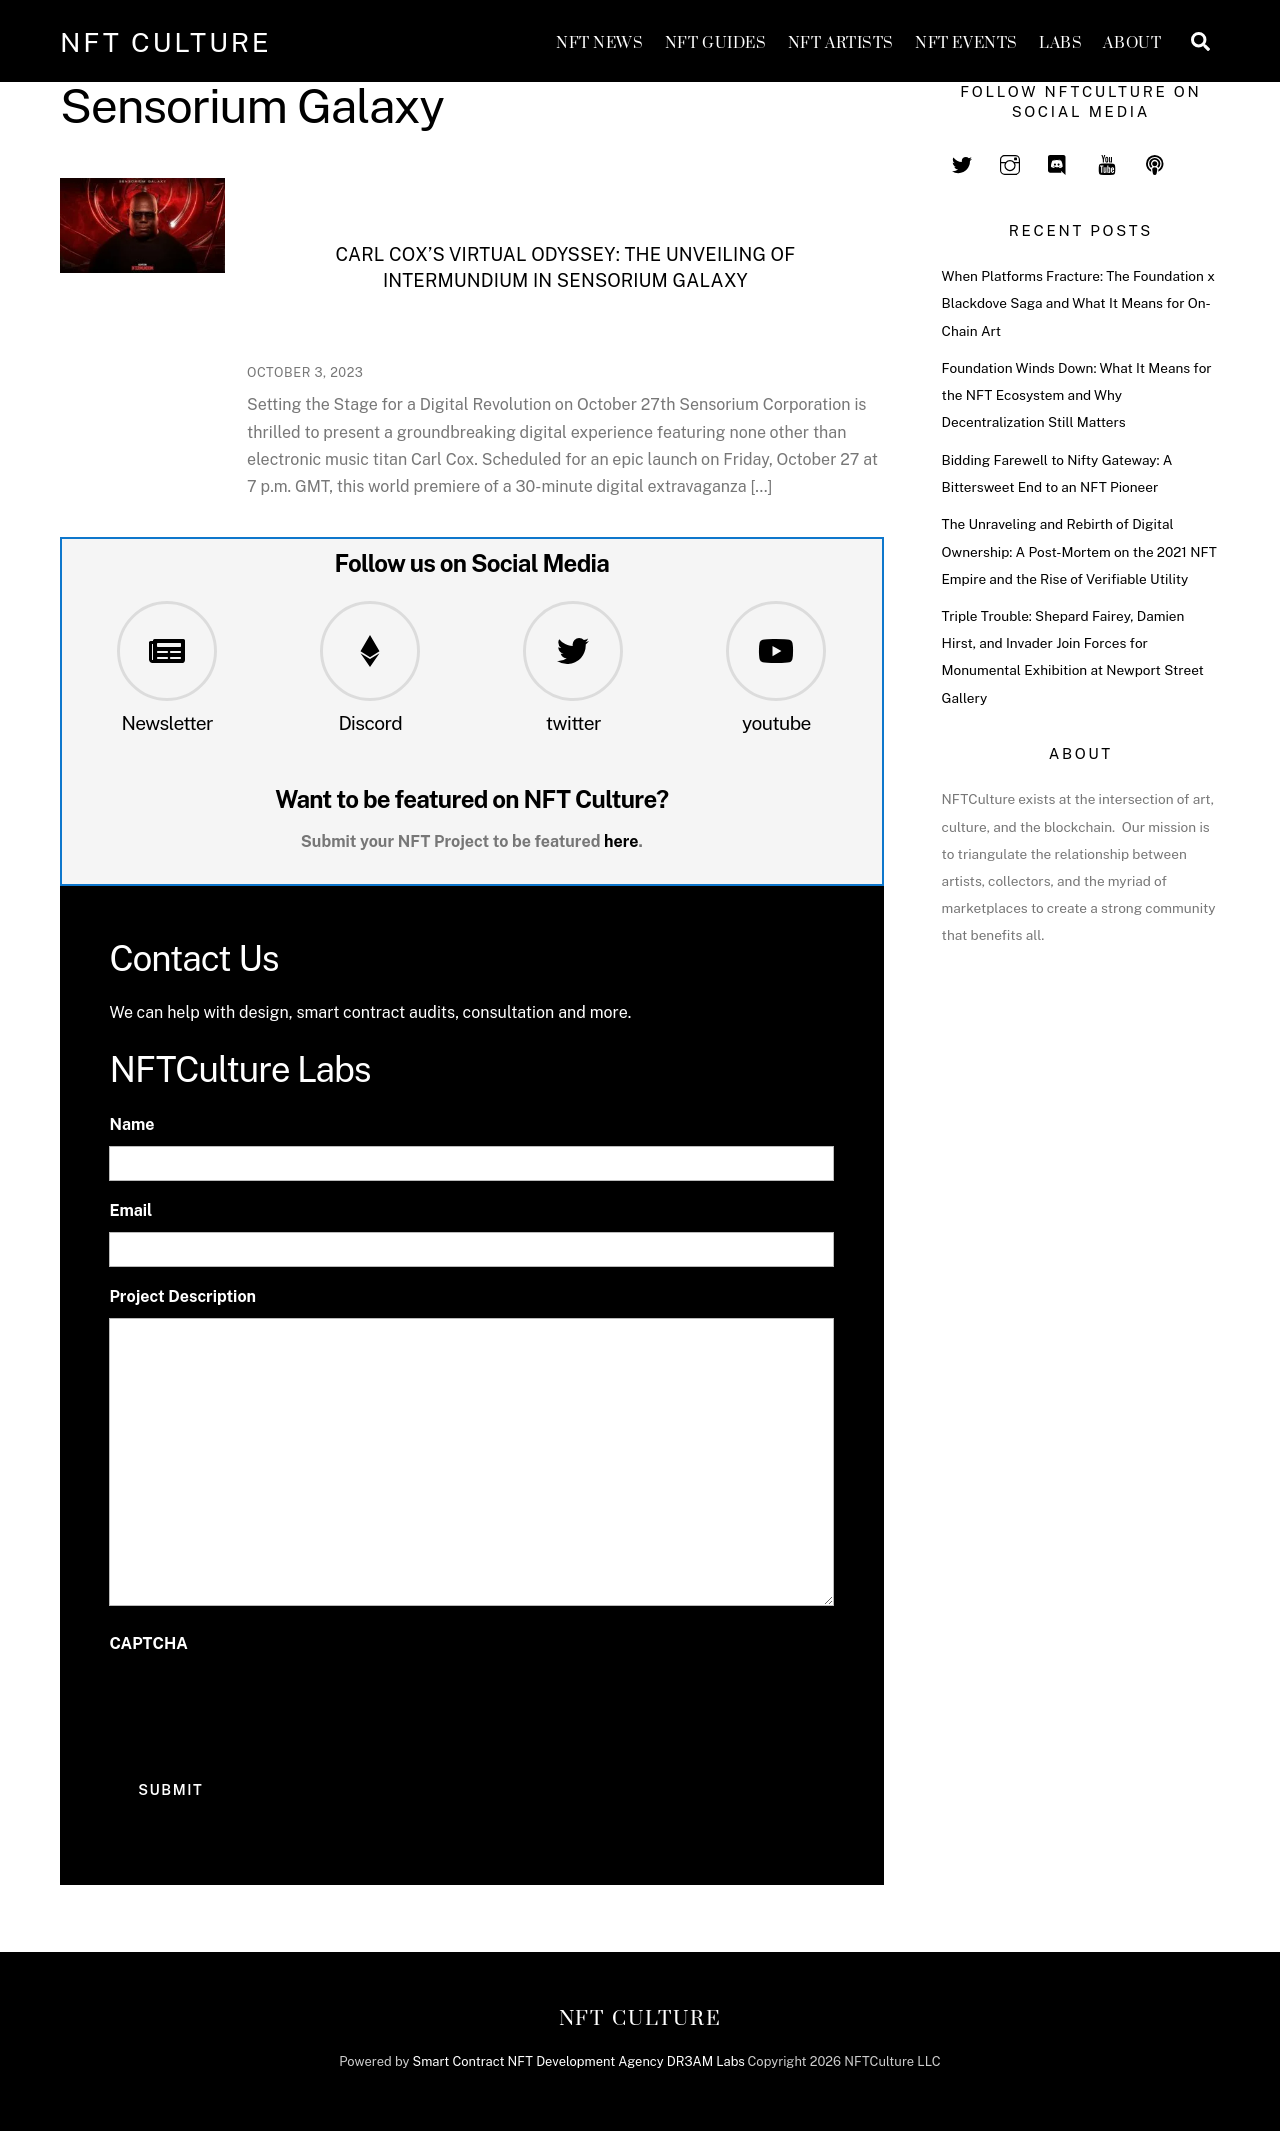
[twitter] (962, 162)
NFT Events (966, 43)
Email (130, 1210)
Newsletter (167, 723)
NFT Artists (841, 43)
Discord (370, 723)
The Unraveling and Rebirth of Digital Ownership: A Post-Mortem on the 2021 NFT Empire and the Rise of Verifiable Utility (1079, 551)
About (1132, 43)
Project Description (182, 1296)
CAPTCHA (148, 1643)
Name (131, 1124)
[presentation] (261, 1705)
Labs (1060, 43)
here (621, 841)
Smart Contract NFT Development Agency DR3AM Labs (579, 2061)
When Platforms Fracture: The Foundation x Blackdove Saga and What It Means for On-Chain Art (1078, 303)
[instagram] (1010, 162)
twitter (573, 723)
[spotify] (1155, 162)
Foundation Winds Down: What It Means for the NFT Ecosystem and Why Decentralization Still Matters (1077, 395)
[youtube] (1107, 162)
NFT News (600, 43)
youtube (776, 723)
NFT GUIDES (716, 43)
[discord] (1058, 162)
